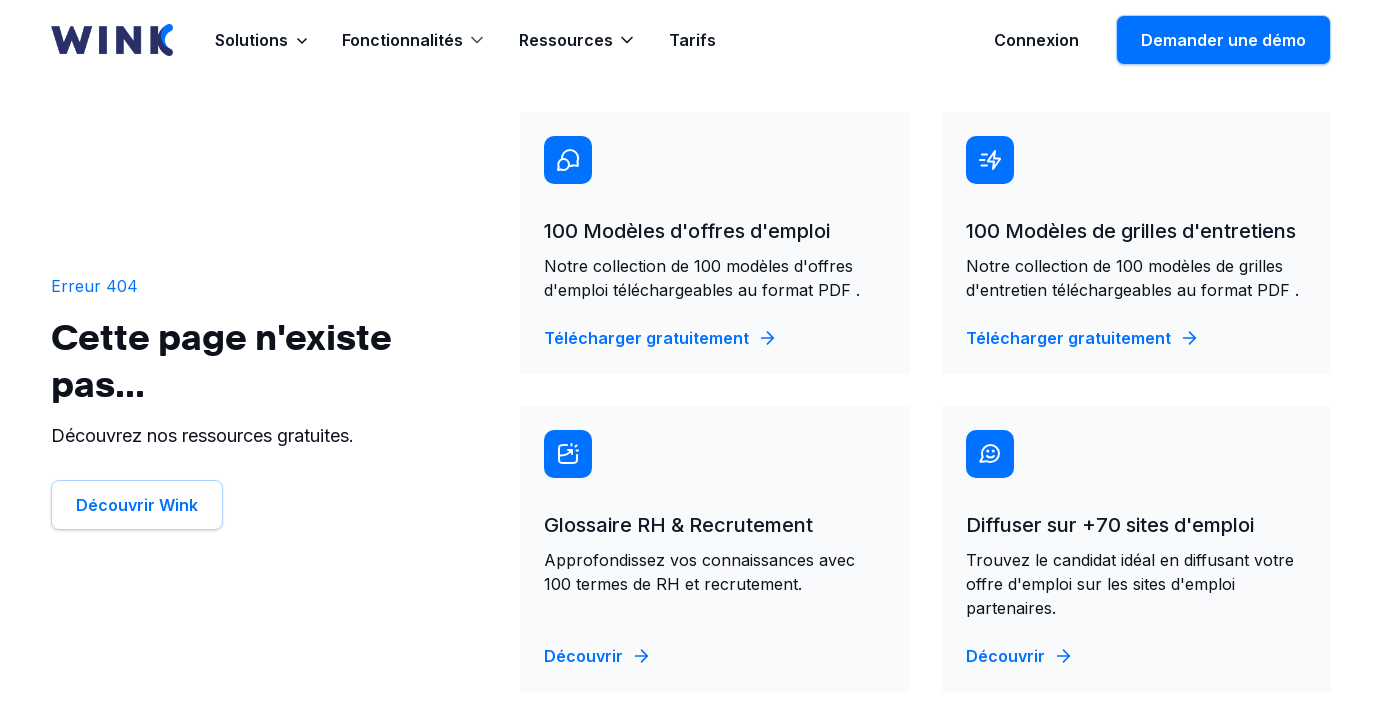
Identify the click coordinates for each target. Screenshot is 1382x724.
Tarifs (692, 40)
